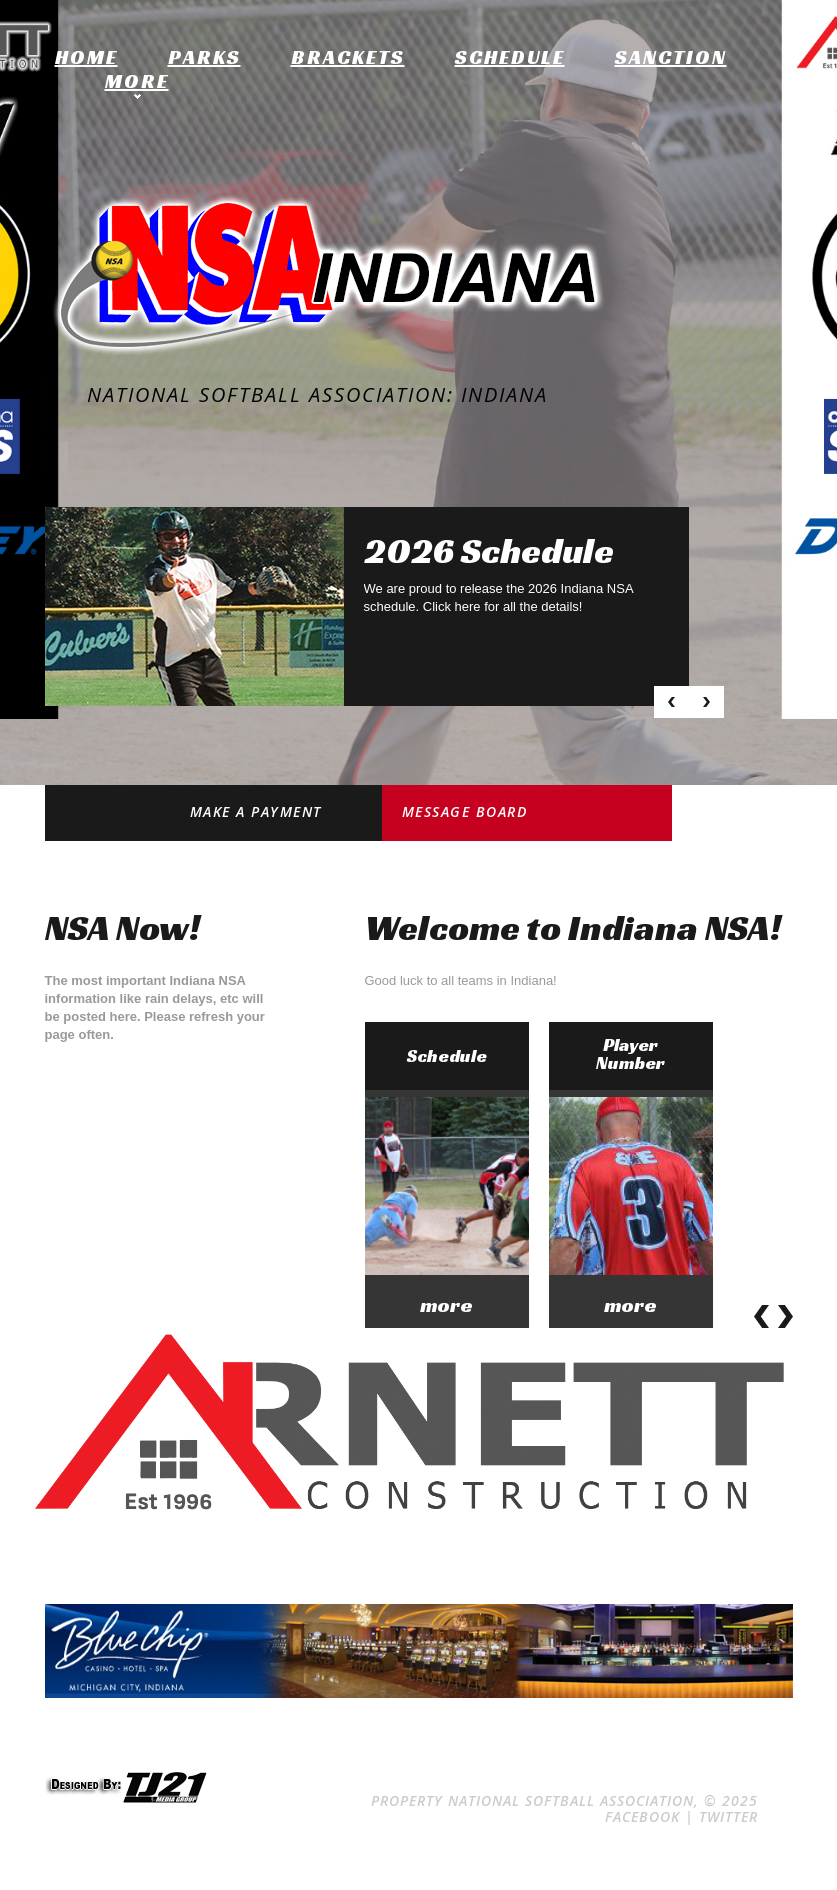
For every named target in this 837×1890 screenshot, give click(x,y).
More (137, 81)
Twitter (728, 1816)
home (86, 57)
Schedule (510, 57)
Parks (204, 57)
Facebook (642, 1816)
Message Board (465, 811)
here (468, 606)
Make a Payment (256, 811)
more (446, 1305)
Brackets (348, 57)
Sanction (671, 57)
